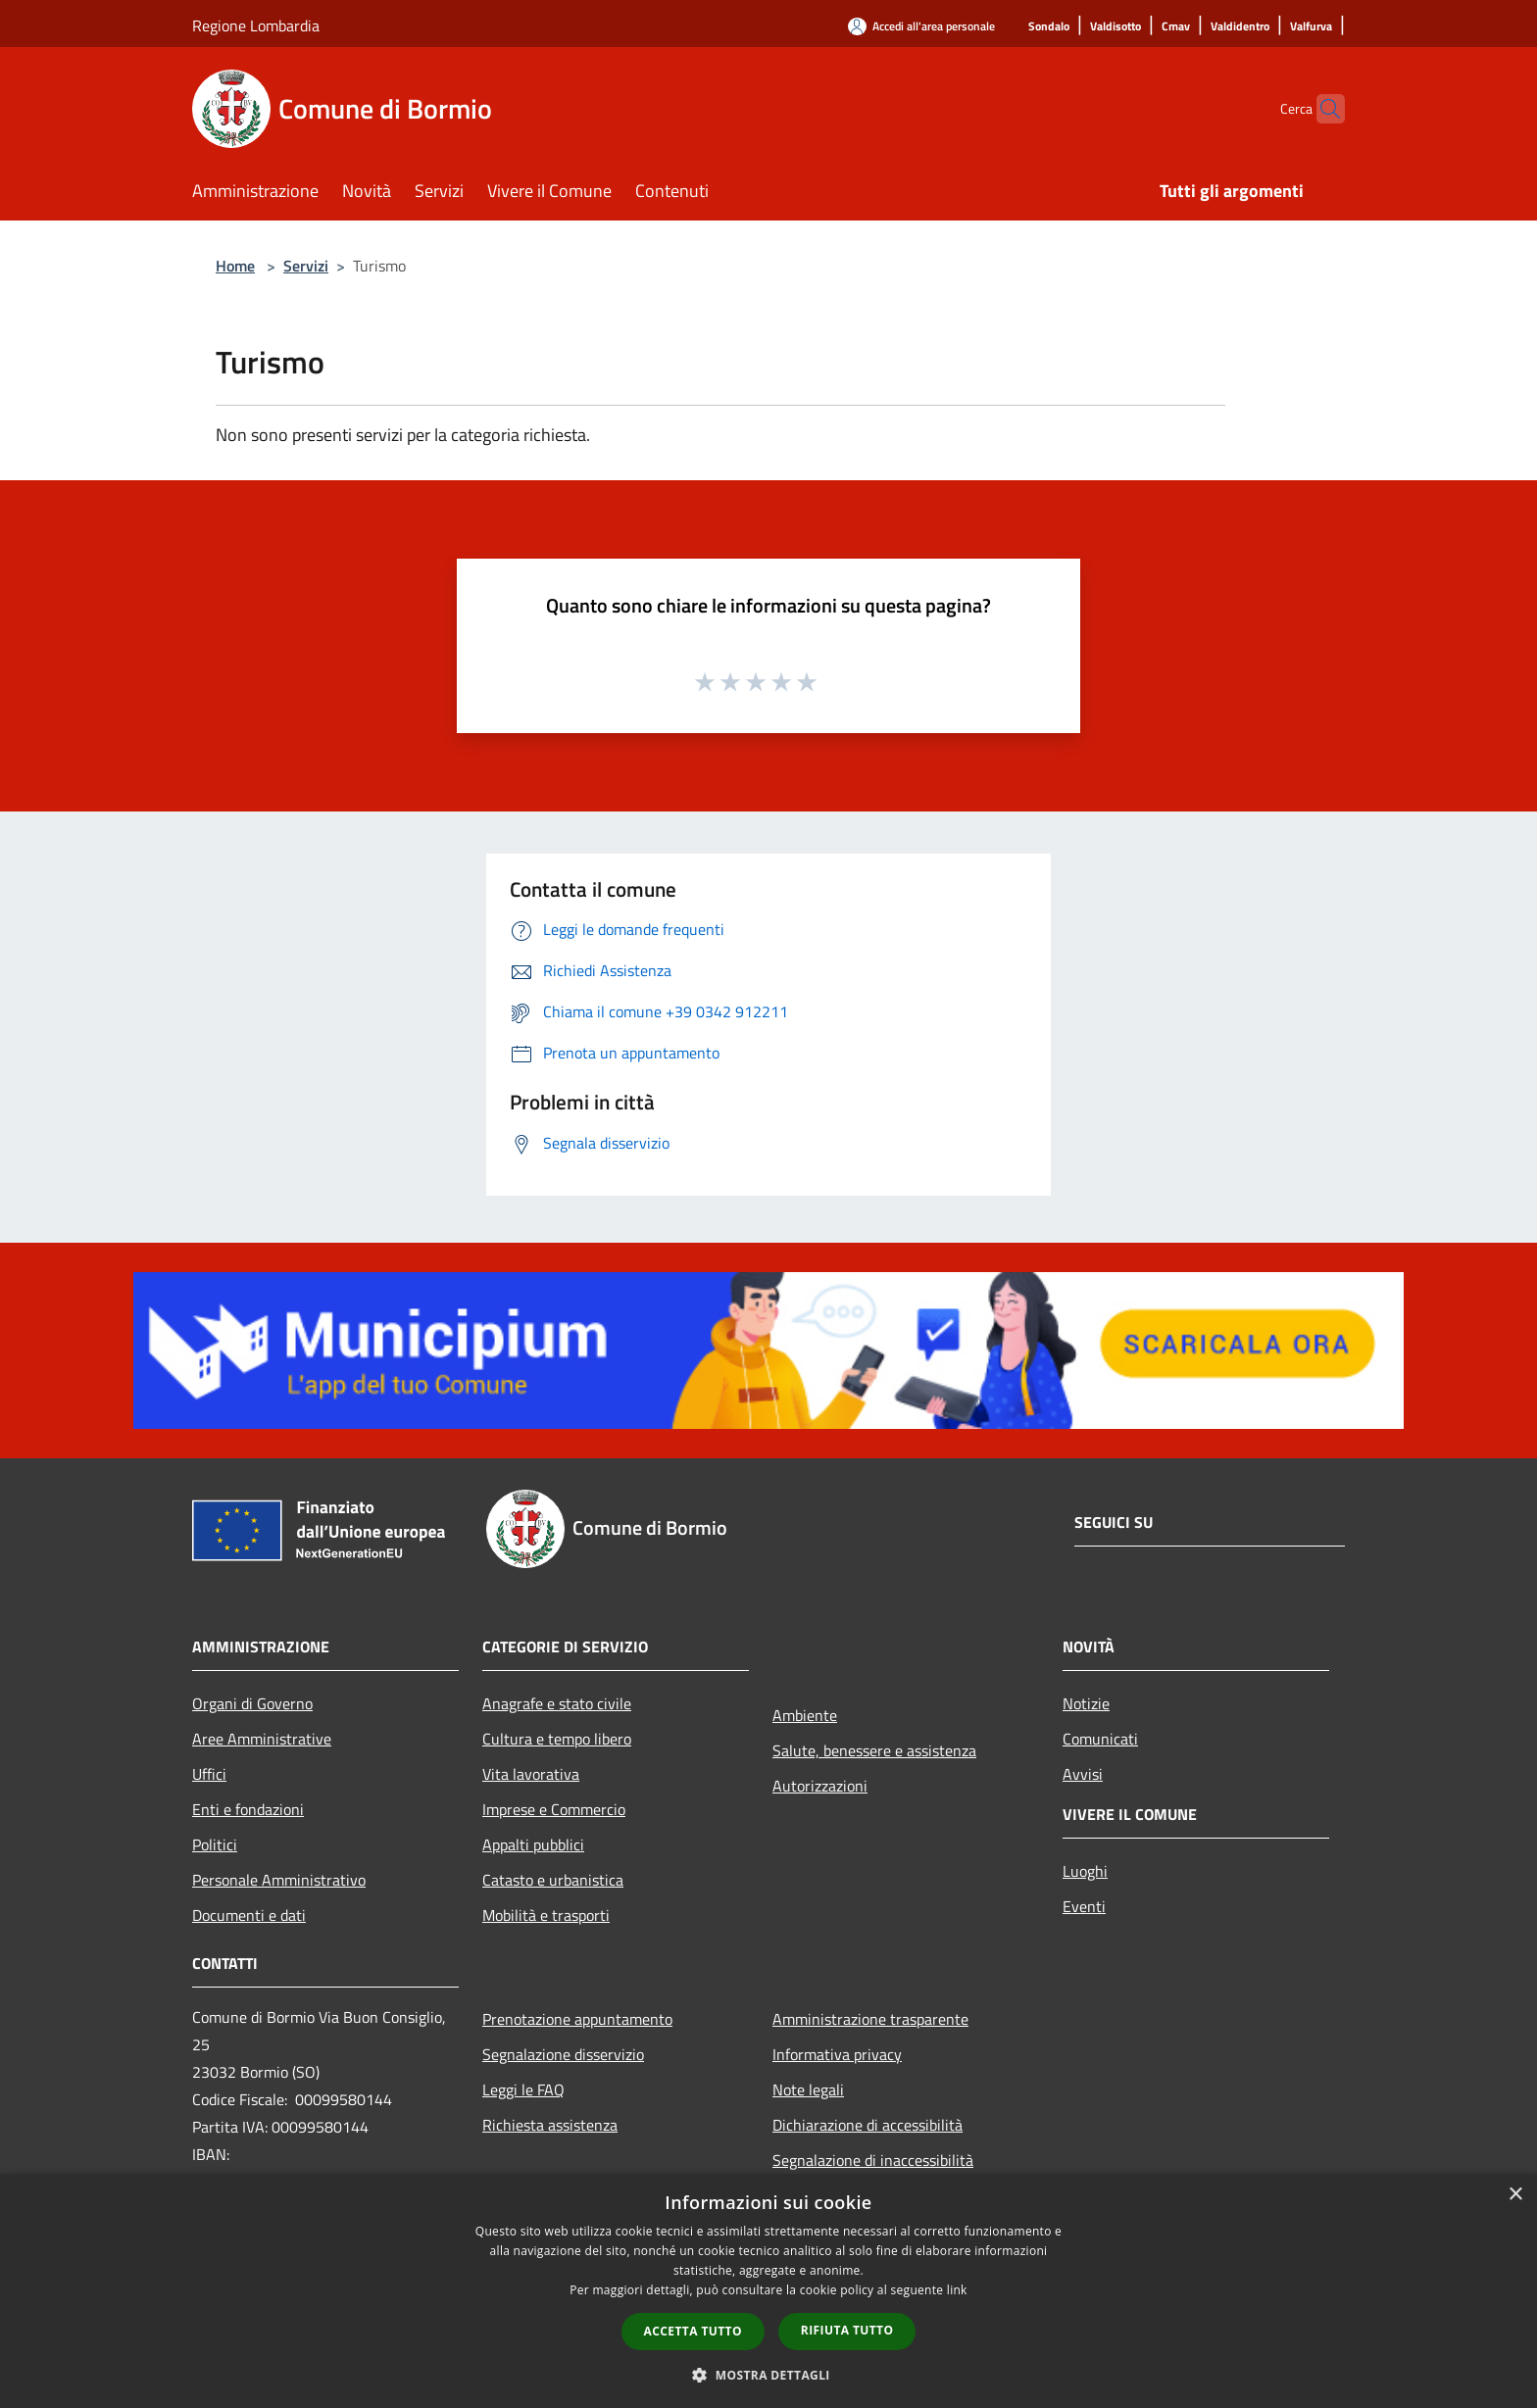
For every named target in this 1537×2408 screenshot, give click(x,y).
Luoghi (1085, 1871)
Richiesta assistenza (550, 2125)
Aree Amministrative (261, 1738)
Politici (214, 1844)
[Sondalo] (1048, 27)
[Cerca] (1321, 108)
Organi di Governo (252, 1703)
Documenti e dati (249, 1915)
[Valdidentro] (1240, 27)
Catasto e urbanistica (552, 1880)
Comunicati (1100, 1738)
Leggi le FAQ (523, 2089)
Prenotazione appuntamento (577, 2019)
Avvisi (1083, 1774)
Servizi (305, 265)
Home (235, 265)
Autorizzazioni (820, 1785)
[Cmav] (1176, 27)
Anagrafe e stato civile (556, 1703)
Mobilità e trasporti (546, 1915)
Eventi (1084, 1906)
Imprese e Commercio (553, 1809)
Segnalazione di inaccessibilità (872, 2160)
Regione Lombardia (256, 25)
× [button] (1515, 2194)
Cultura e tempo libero (556, 1738)
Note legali (808, 2089)
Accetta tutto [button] (693, 2331)
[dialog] (768, 2291)
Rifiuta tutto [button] (847, 2330)
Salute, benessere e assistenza (874, 1750)
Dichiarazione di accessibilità (867, 2125)
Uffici (209, 1774)
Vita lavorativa (530, 1774)
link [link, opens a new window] (957, 2290)
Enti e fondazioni (248, 1809)
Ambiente (804, 1715)
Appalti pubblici (533, 1844)
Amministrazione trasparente (870, 2019)
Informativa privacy (837, 2054)
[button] (768, 2374)
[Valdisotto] (1115, 27)
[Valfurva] (1311, 27)
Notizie (1086, 1703)
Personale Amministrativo (279, 1880)
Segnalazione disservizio (563, 2054)
